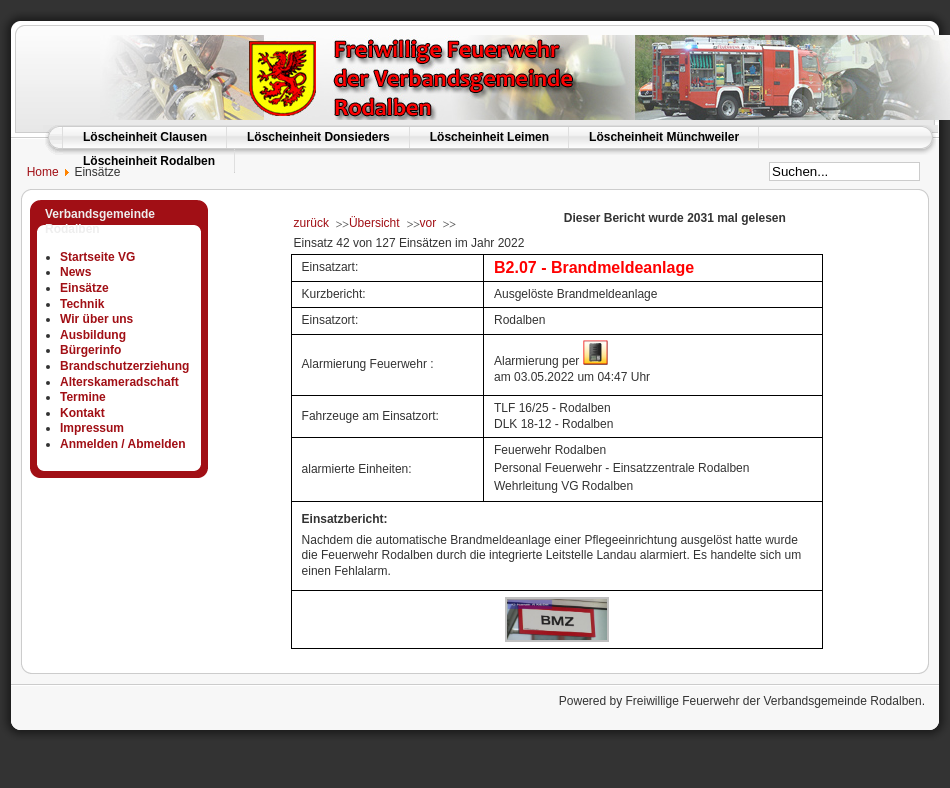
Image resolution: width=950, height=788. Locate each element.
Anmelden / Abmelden (123, 444)
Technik (82, 304)
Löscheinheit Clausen (145, 137)
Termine (83, 397)
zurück (311, 223)
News (75, 272)
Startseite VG (97, 257)
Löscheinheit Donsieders (318, 137)
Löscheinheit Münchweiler (664, 137)
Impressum (92, 428)
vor (428, 223)
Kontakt (82, 413)
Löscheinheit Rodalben (149, 161)
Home (34, 172)
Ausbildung (93, 335)
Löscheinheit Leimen (489, 137)
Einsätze (84, 288)
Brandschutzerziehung (124, 366)
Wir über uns (96, 319)
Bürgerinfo (90, 350)
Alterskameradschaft (119, 382)
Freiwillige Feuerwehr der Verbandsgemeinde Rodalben (773, 701)
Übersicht (374, 223)
